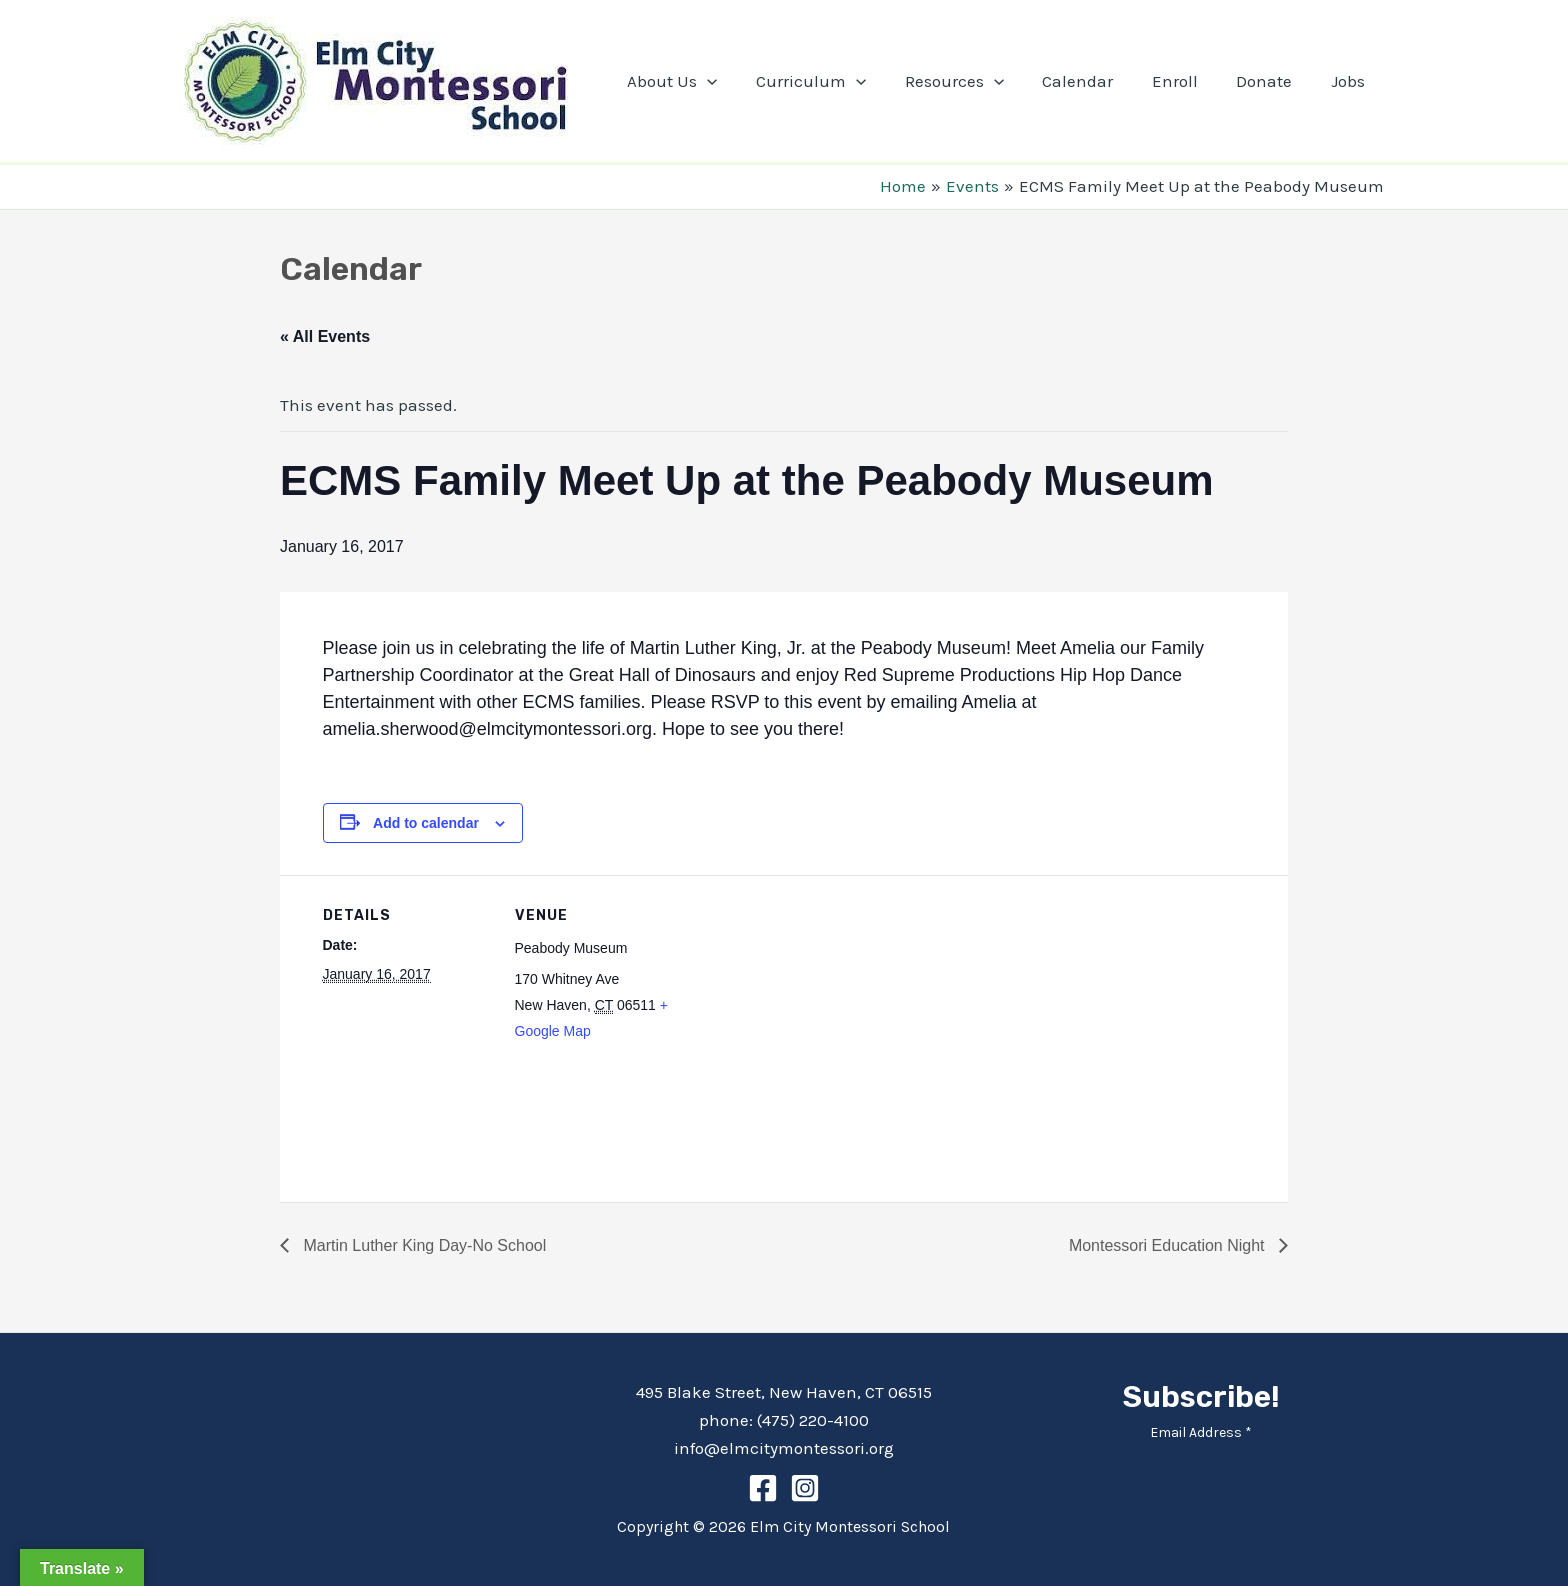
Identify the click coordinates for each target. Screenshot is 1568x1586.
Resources (974, 81)
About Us (701, 81)
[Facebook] (763, 1488)
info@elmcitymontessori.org (784, 1448)
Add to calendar (426, 823)
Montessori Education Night (1169, 1245)
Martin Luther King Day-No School (422, 1245)
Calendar (1093, 81)
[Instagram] (805, 1488)
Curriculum (836, 81)
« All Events (325, 336)
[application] (736, 81)
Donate (1271, 81)
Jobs (1350, 81)
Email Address (1201, 1432)
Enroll (1186, 81)
